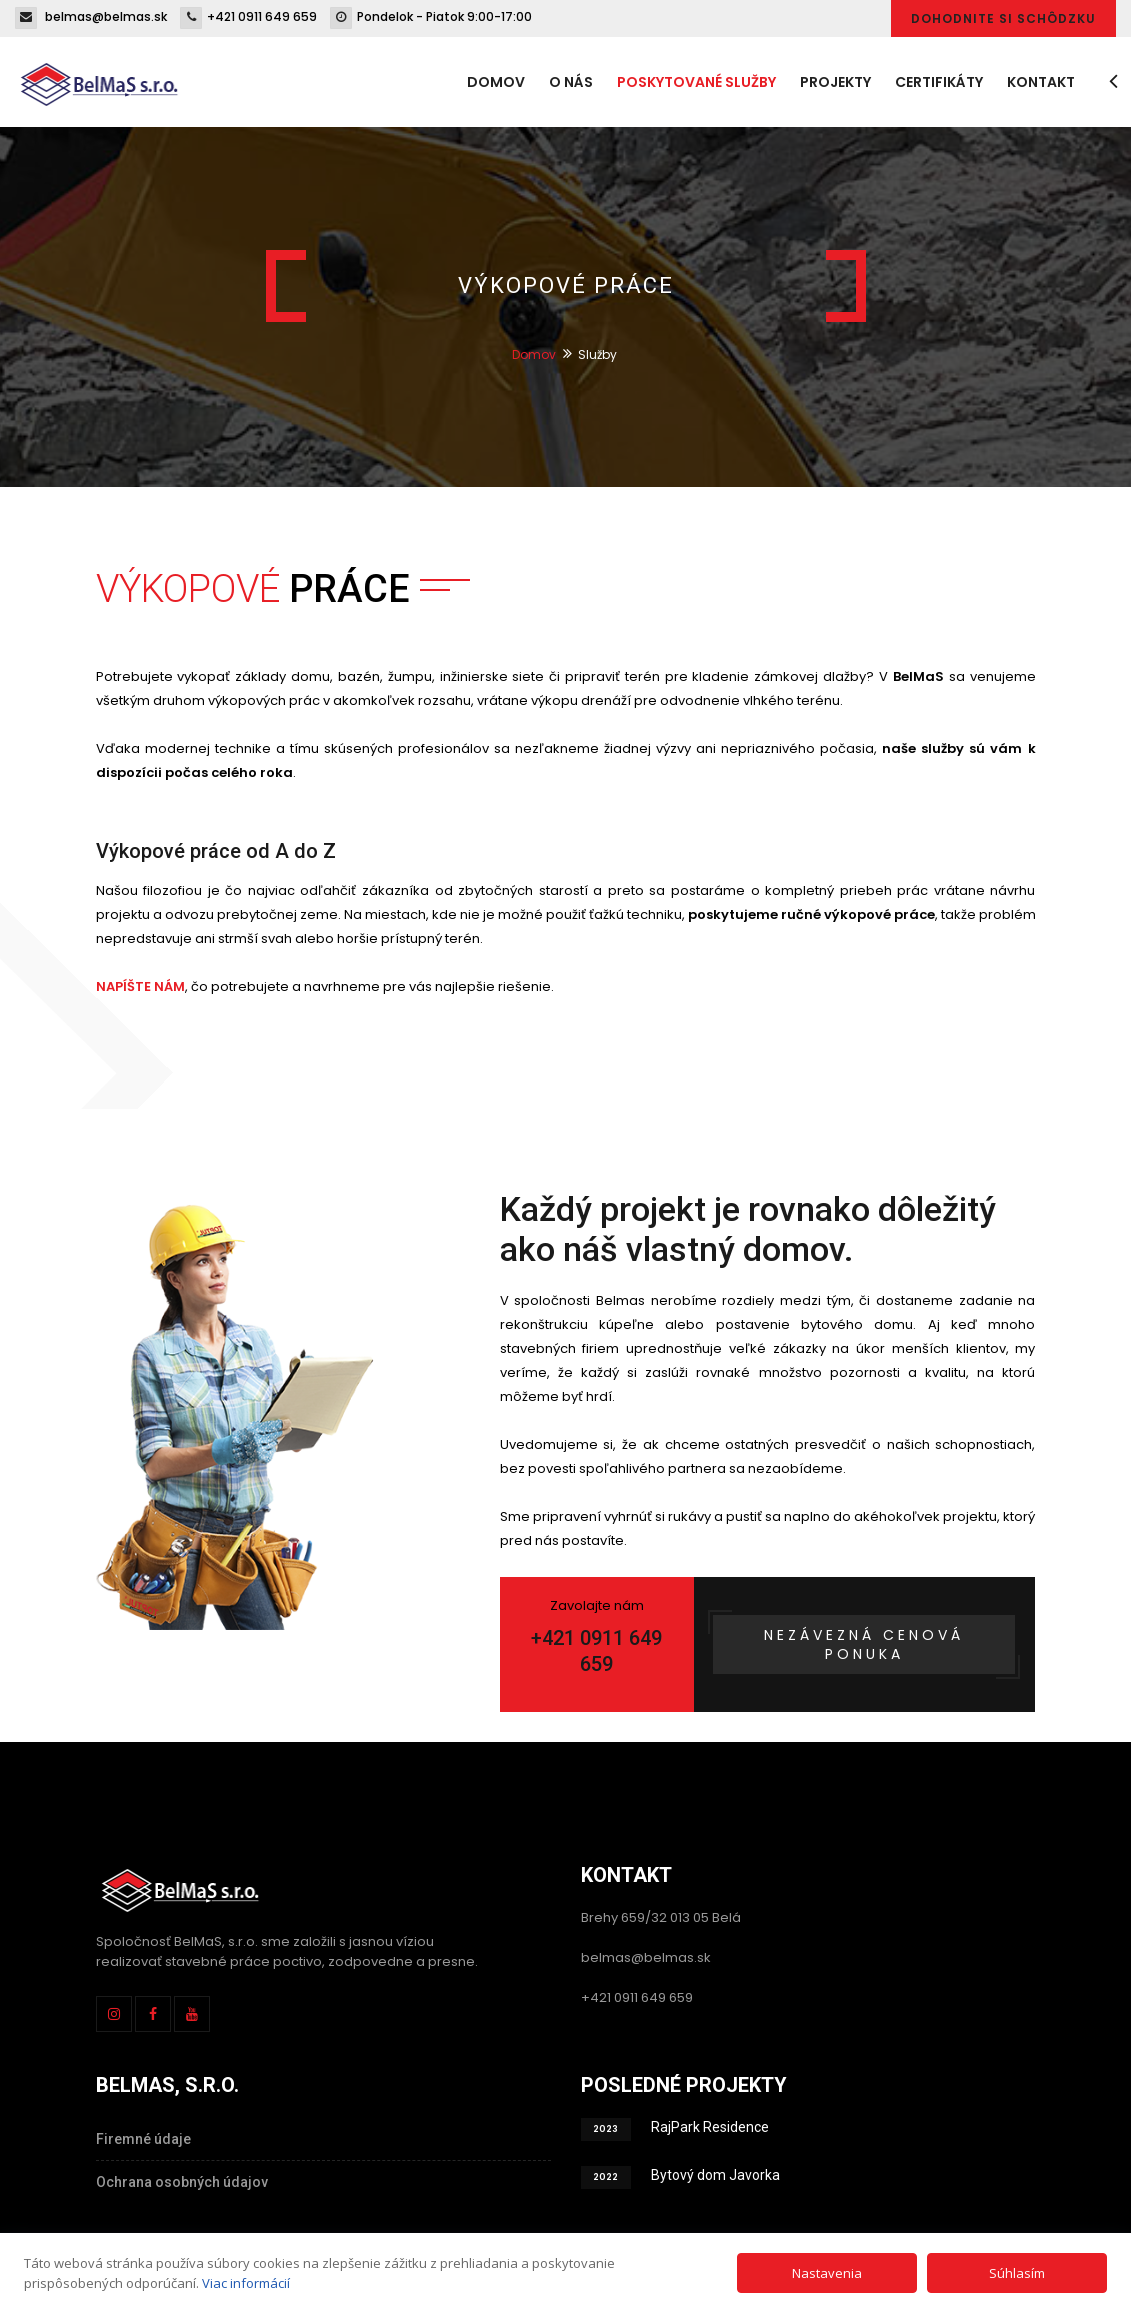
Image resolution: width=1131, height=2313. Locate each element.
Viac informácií (246, 2283)
